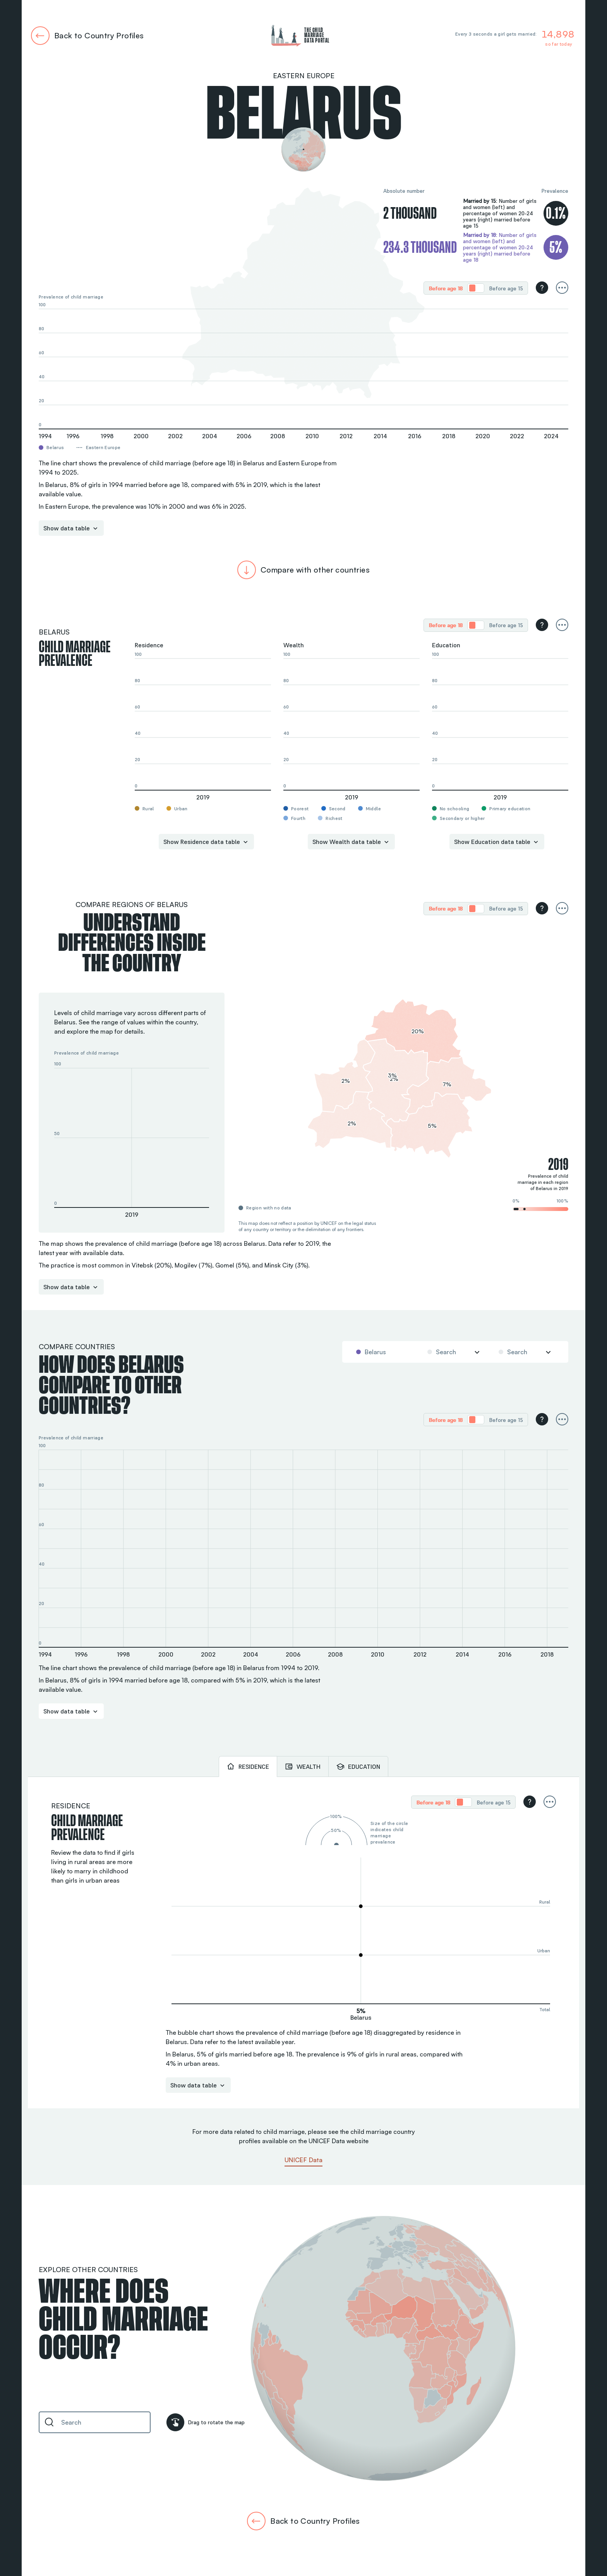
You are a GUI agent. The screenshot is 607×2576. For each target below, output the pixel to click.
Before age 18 (446, 288)
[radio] (445, 288)
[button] (131, 1137)
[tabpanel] (303, 1942)
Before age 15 (506, 288)
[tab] (248, 1766)
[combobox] (383, 1352)
